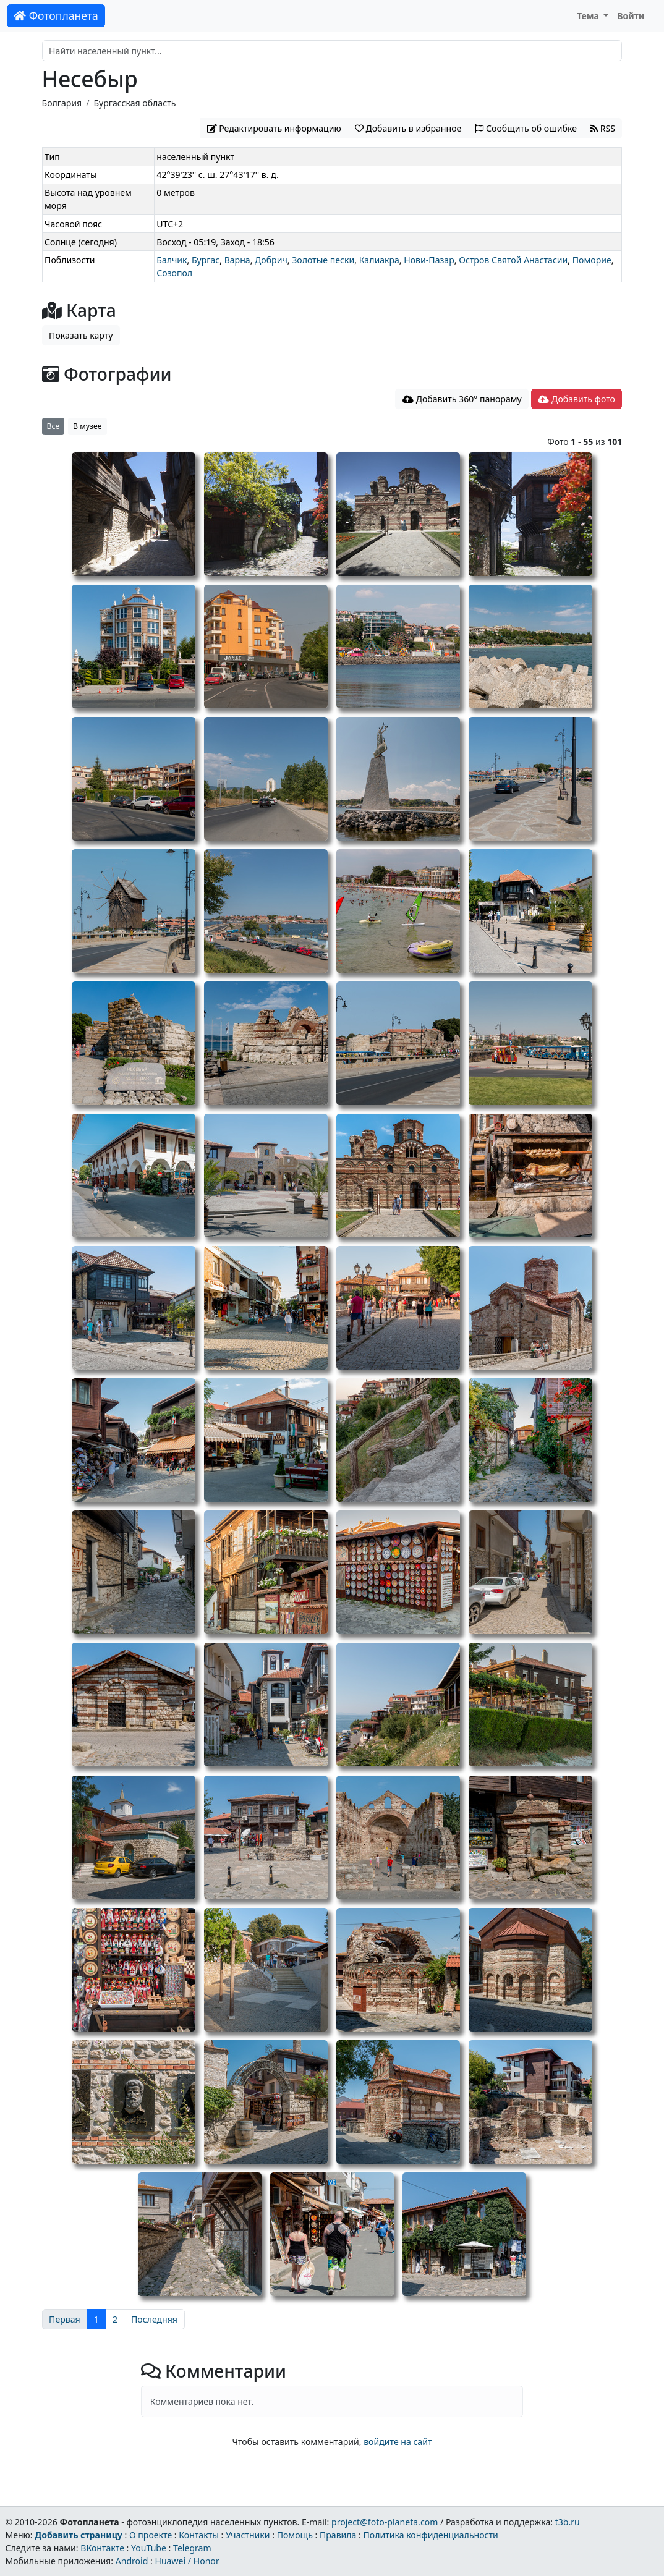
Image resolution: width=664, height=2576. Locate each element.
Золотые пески (323, 260)
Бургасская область (135, 103)
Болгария (62, 103)
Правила (338, 2535)
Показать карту (81, 335)
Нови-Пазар (429, 260)
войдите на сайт (398, 2441)
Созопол (174, 273)
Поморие (591, 260)
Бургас (205, 260)
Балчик (171, 260)
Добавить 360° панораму (462, 399)
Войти (630, 16)
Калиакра (379, 260)
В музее (87, 426)
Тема (589, 16)
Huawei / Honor (187, 2561)
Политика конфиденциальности (431, 2535)
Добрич (271, 260)
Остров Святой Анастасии (513, 260)
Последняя (154, 2319)
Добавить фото (576, 399)
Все (53, 426)
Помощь (295, 2535)
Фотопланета (56, 15)
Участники (248, 2535)
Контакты (199, 2535)
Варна (237, 260)
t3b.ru (567, 2522)
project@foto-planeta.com (384, 2522)
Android (132, 2561)
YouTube (148, 2548)
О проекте (150, 2535)
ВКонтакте (102, 2548)
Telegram (192, 2548)
